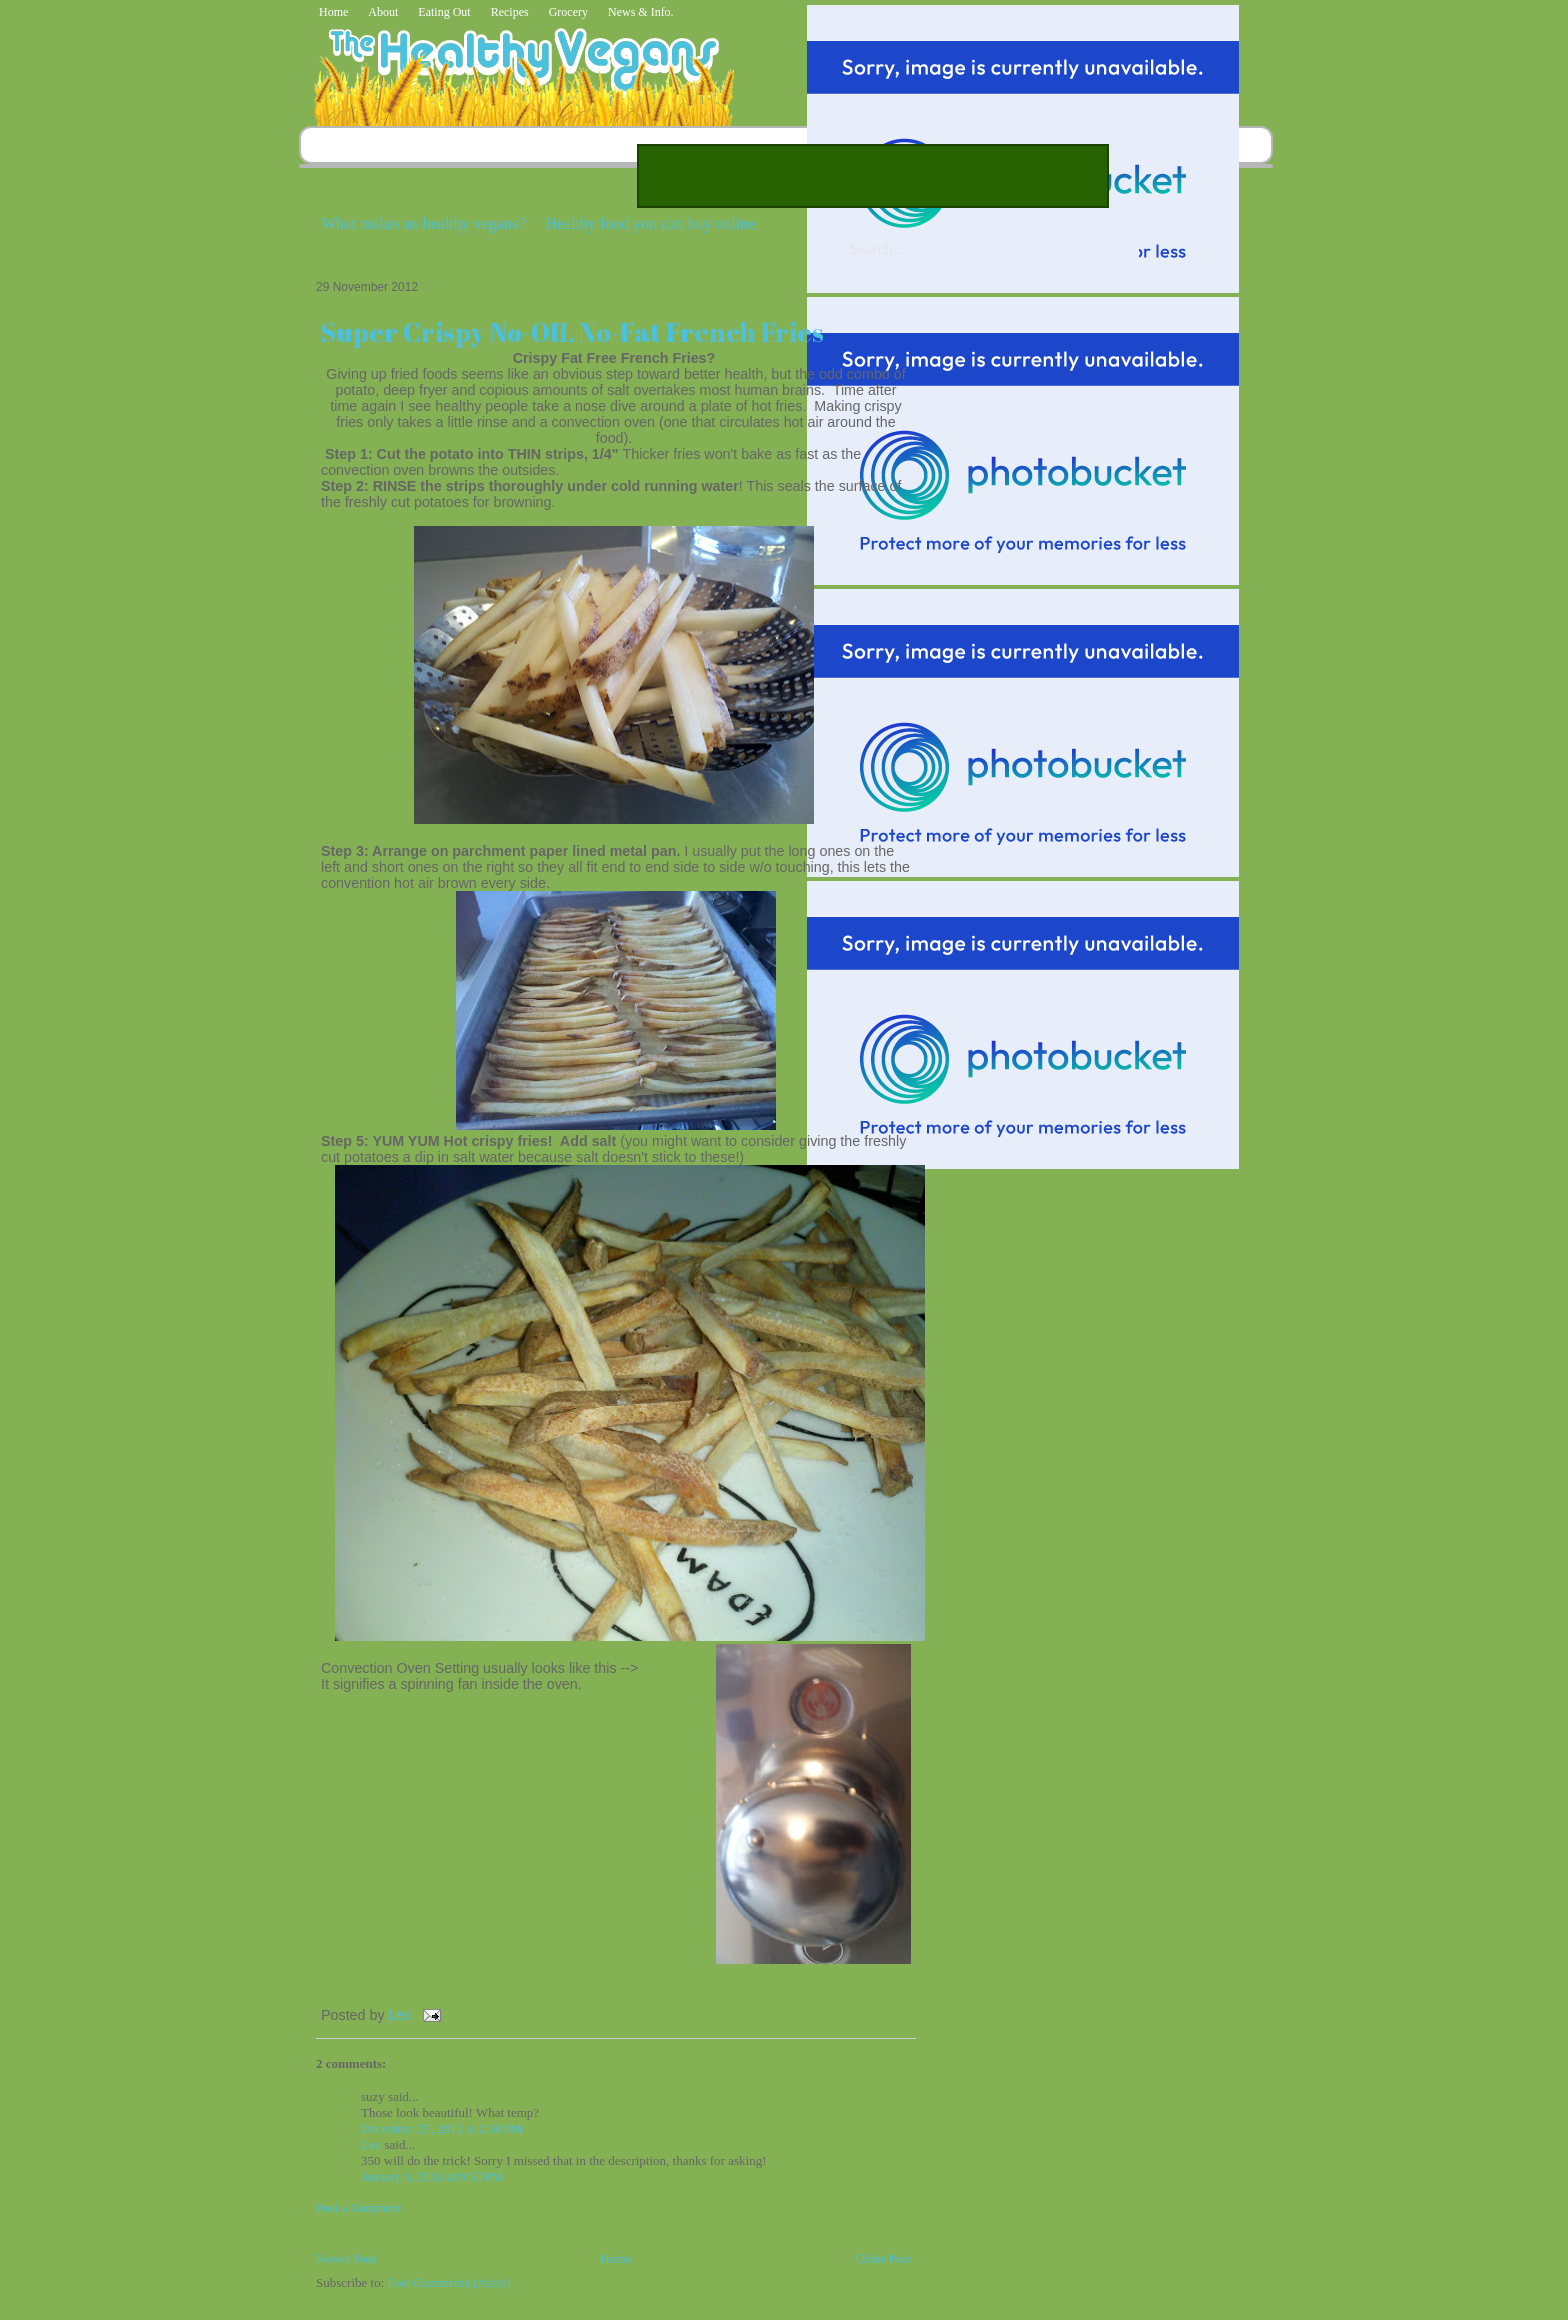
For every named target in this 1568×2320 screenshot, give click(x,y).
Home (333, 12)
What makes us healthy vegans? (423, 223)
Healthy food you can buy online (650, 223)
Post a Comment (359, 2207)
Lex (402, 2015)
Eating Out (444, 12)
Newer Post (346, 2258)
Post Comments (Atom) (450, 2282)
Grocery (568, 12)
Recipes (510, 12)
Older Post (883, 2258)
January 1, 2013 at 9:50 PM (432, 2176)
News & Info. (641, 12)
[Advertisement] (873, 176)
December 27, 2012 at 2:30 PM (442, 2128)
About (383, 12)
